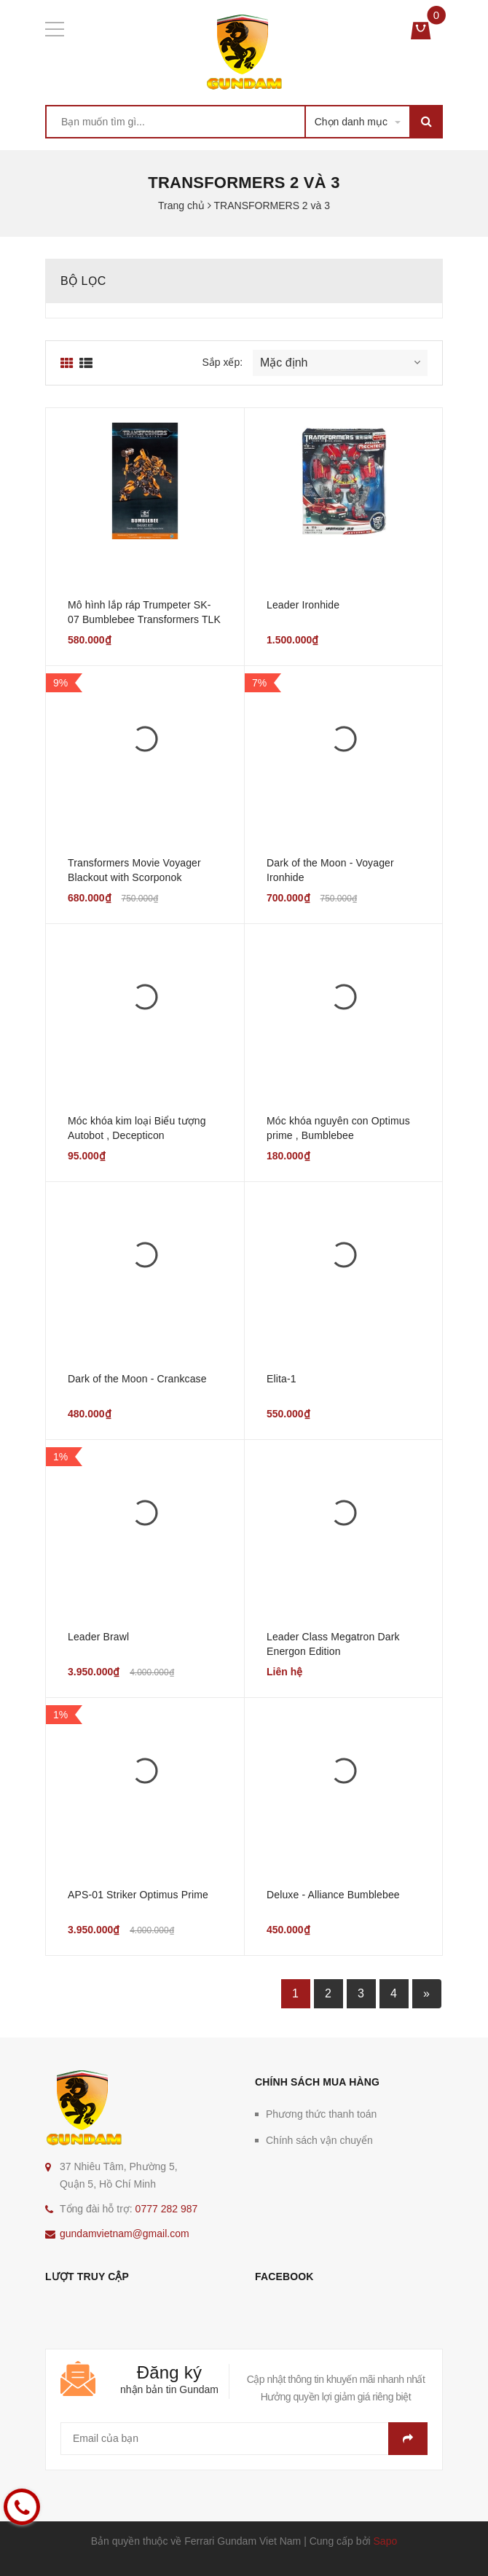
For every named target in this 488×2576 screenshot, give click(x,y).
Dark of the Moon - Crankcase (137, 1379)
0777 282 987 (166, 2209)
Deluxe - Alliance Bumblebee (333, 1894)
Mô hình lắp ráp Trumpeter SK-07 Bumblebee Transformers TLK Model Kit (144, 619)
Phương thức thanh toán (321, 2114)
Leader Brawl (98, 1637)
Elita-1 (281, 1379)
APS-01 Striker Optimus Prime (138, 1894)
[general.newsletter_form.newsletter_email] (244, 2438)
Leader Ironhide (303, 605)
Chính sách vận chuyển (319, 2140)
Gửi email (408, 2438)
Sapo (386, 2541)
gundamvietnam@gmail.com (124, 2233)
